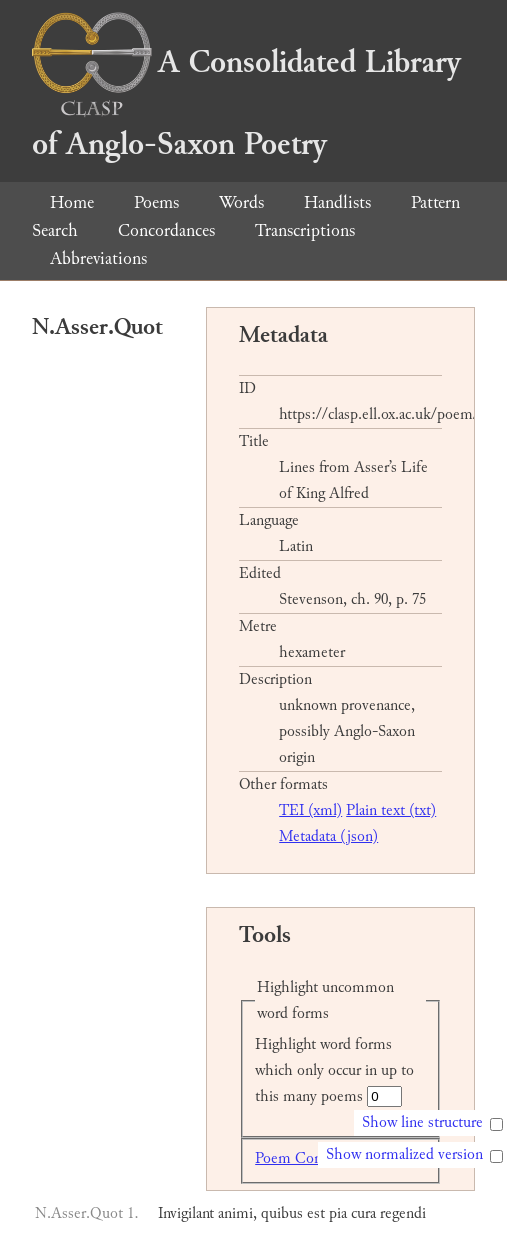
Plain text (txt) (391, 810)
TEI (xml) (310, 810)
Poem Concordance (315, 1158)
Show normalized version (404, 1154)
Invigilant (186, 1213)
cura (363, 1213)
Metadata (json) (328, 836)
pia (338, 1213)
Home (72, 202)
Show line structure (422, 1122)
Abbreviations (98, 258)
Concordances (166, 230)
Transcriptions (305, 230)
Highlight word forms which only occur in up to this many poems (334, 1070)
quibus (282, 1213)
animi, (237, 1213)
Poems (156, 202)
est (316, 1213)
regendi (403, 1213)
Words (241, 202)
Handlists (337, 202)
